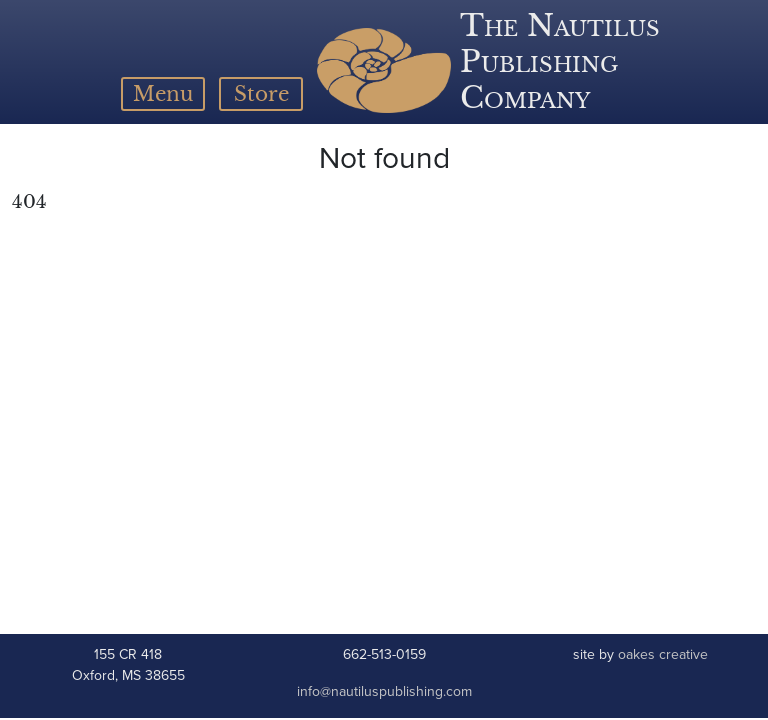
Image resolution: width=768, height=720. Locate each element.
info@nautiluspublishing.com (384, 691)
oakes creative (663, 654)
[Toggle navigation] (163, 94)
